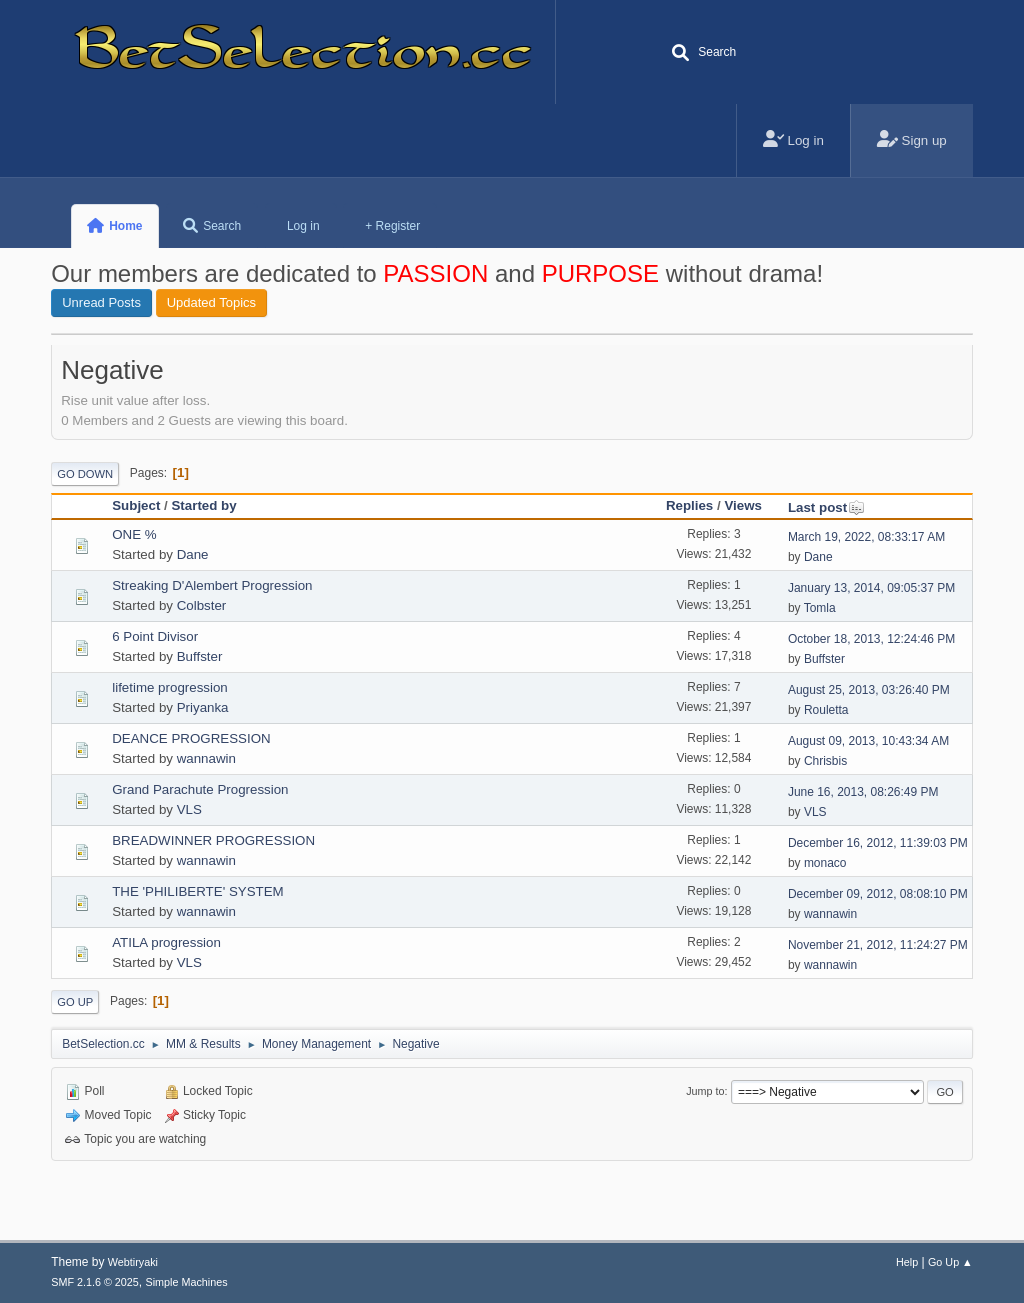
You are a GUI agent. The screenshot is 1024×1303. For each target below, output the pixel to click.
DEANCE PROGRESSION (191, 738)
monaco (825, 863)
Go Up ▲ (950, 1262)
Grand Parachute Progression (200, 789)
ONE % (134, 534)
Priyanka (203, 707)
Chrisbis (825, 761)
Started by (203, 505)
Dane (193, 554)
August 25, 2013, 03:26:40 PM (869, 690)
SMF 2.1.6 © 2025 (95, 1282)
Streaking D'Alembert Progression (212, 585)
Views (743, 505)
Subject (136, 505)
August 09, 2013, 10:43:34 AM (868, 741)
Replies (689, 505)
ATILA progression (166, 942)
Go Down (85, 474)
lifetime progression (170, 687)
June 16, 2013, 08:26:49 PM (863, 792)
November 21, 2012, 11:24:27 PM (878, 945)
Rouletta (826, 710)
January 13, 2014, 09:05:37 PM (871, 588)
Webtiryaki (133, 1262)
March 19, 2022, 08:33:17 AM (866, 537)
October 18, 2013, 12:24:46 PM (871, 639)
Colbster (202, 605)
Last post (826, 507)
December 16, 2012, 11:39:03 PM (878, 843)
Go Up (75, 1002)
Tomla (820, 608)
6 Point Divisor (155, 636)
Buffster (200, 656)
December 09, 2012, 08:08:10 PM (878, 894)
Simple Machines (187, 1282)
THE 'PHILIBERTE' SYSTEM (197, 891)
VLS (189, 809)
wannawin (206, 758)
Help (907, 1262)
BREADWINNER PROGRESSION (213, 840)
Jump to (705, 1091)
